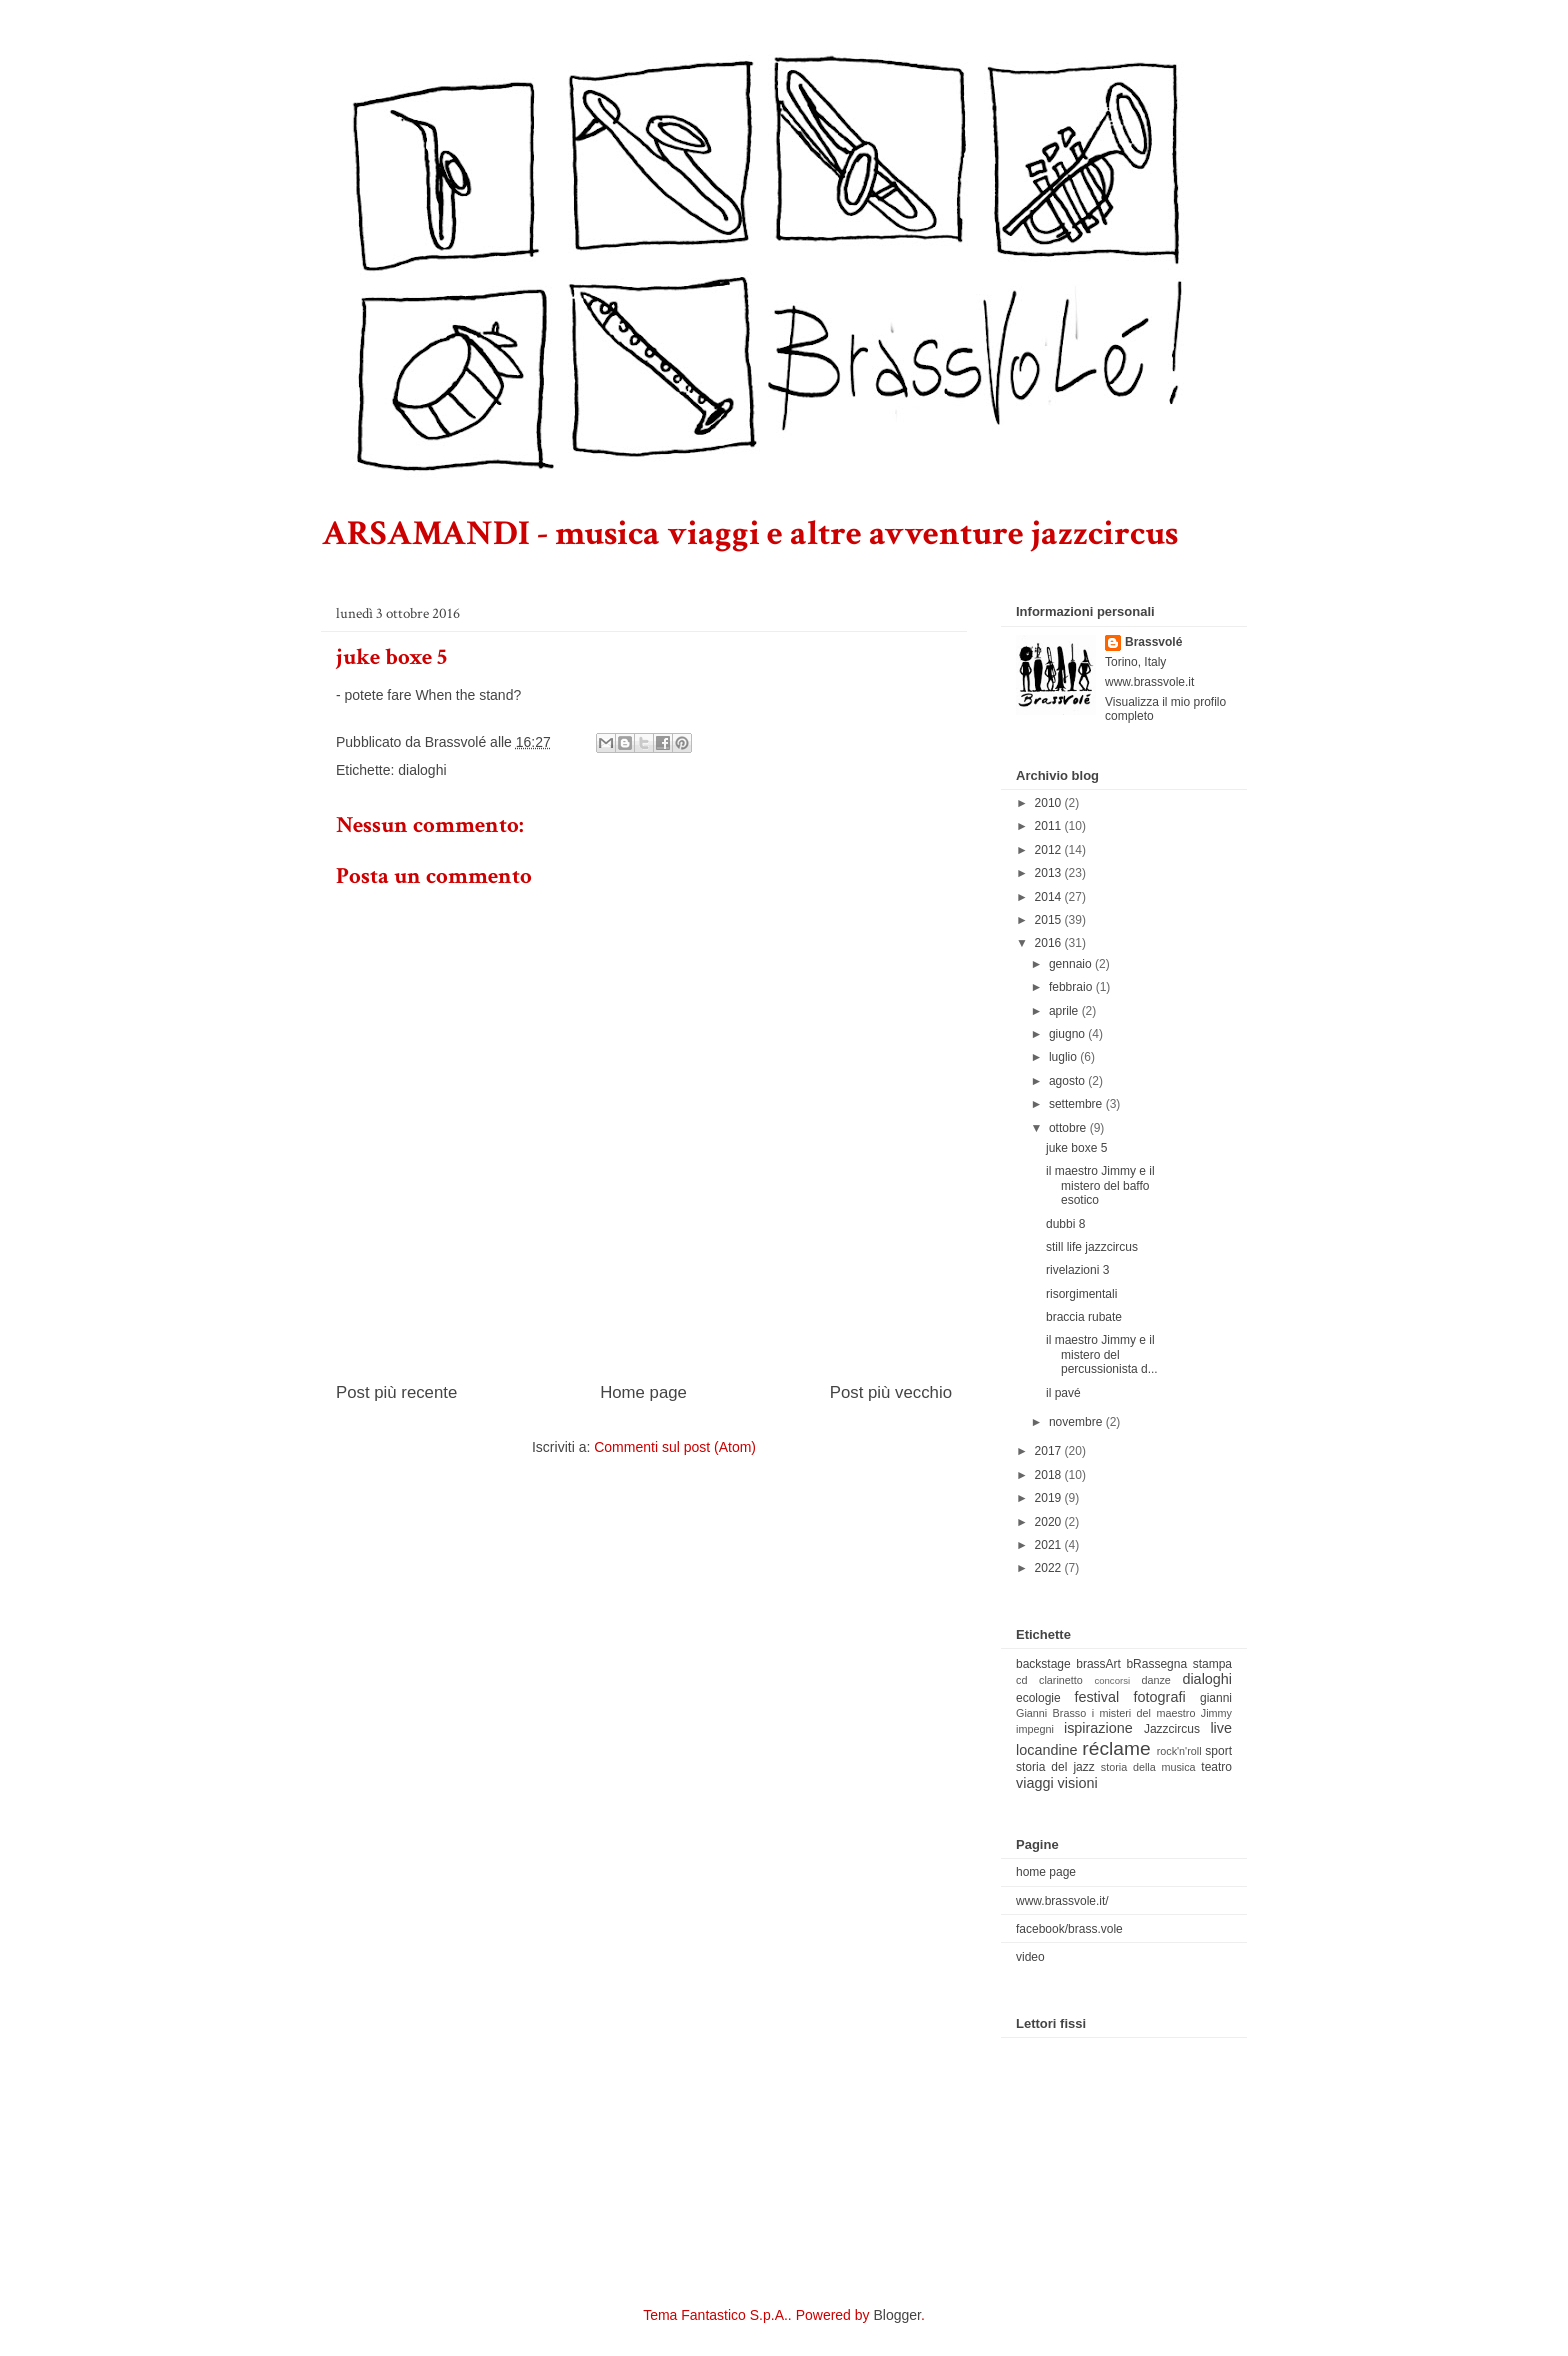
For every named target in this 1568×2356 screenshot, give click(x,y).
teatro (1216, 1767)
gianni (1216, 1698)
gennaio (1072, 964)
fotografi (1160, 1697)
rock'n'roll (1179, 1751)
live (1221, 1728)
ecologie (1038, 1698)
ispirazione (1098, 1728)
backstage (1043, 1664)
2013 (1050, 873)
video (1030, 1957)
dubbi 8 (1065, 1224)
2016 (1050, 943)
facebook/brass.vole (1069, 1929)
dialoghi (422, 770)
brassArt (1098, 1664)
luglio (1064, 1057)
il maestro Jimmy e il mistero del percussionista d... (1102, 1354)
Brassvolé (1153, 642)
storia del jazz (1055, 1767)
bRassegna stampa (1179, 1664)
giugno (1068, 1034)
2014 (1050, 897)
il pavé (1063, 1393)
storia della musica (1148, 1767)
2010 (1050, 803)
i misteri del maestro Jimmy (1162, 1713)
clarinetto (1061, 1680)
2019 (1050, 1498)
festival (1096, 1697)
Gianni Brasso (1051, 1713)
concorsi (1112, 1680)
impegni (1035, 1729)
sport (1218, 1751)
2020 (1050, 1522)
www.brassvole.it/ (1062, 1901)
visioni (1078, 1783)
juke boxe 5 (1076, 1148)
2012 (1050, 850)
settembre (1077, 1104)
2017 (1050, 1451)
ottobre (1069, 1128)
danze (1155, 1680)
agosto (1068, 1081)
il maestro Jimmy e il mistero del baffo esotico (1100, 1185)
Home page (643, 1392)
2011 (1050, 826)
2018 (1050, 1475)
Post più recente (396, 1392)
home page (1046, 1872)
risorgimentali (1081, 1294)
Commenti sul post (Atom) (675, 1447)
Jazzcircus (1172, 1729)
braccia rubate (1084, 1317)
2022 (1050, 1568)
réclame (1116, 1748)
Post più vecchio (891, 1392)
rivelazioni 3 (1077, 1270)
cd (1021, 1680)
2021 (1050, 1545)
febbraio (1072, 987)
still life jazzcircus (1092, 1247)
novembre (1077, 1422)
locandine (1047, 1750)
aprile (1065, 1011)
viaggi (1035, 1783)
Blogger (896, 2315)
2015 (1050, 920)
